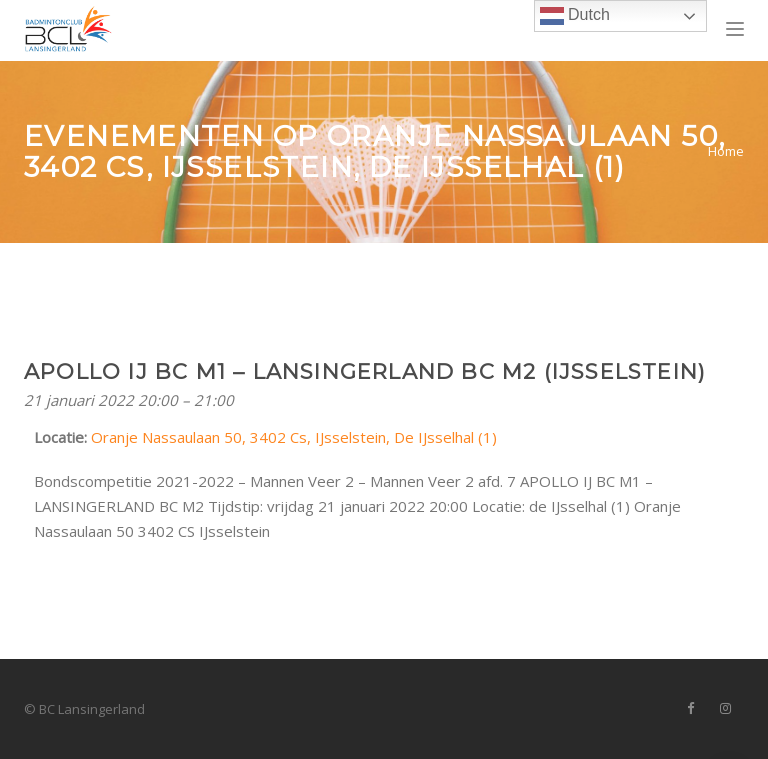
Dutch (575, 16)
